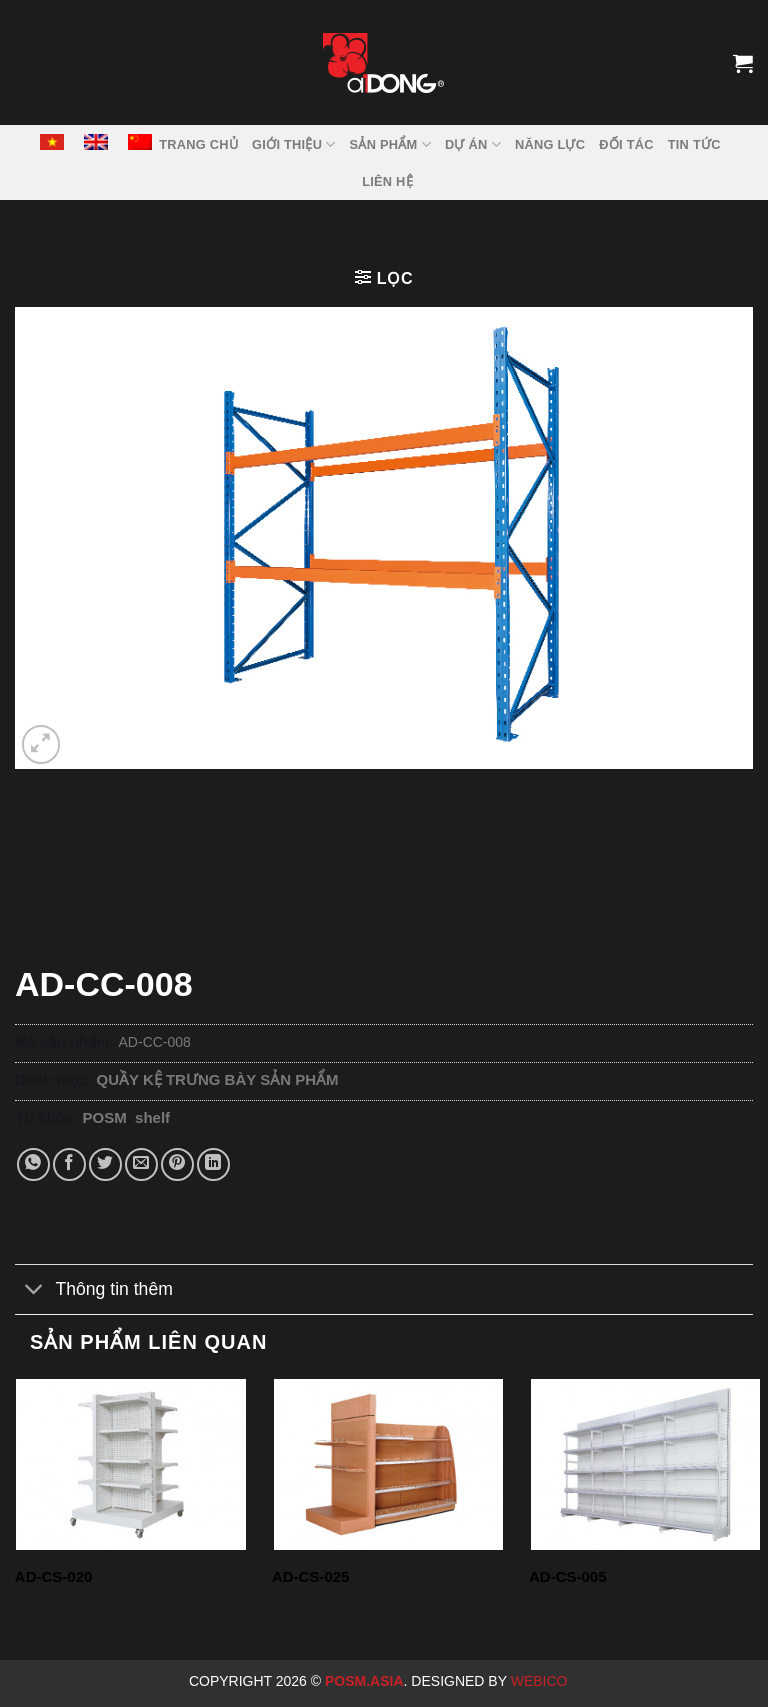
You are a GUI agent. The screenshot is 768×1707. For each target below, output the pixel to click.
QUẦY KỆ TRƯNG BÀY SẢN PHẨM (218, 1079)
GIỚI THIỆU (294, 144)
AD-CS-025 (311, 1576)
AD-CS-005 (568, 1576)
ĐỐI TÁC (626, 144)
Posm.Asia (364, 1681)
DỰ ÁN (473, 144)
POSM (105, 1117)
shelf (152, 1117)
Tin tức (694, 144)
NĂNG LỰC (550, 144)
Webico (541, 1681)
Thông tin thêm (94, 1291)
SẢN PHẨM (390, 144)
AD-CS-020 (54, 1576)
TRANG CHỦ (198, 144)
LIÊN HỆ (387, 181)
